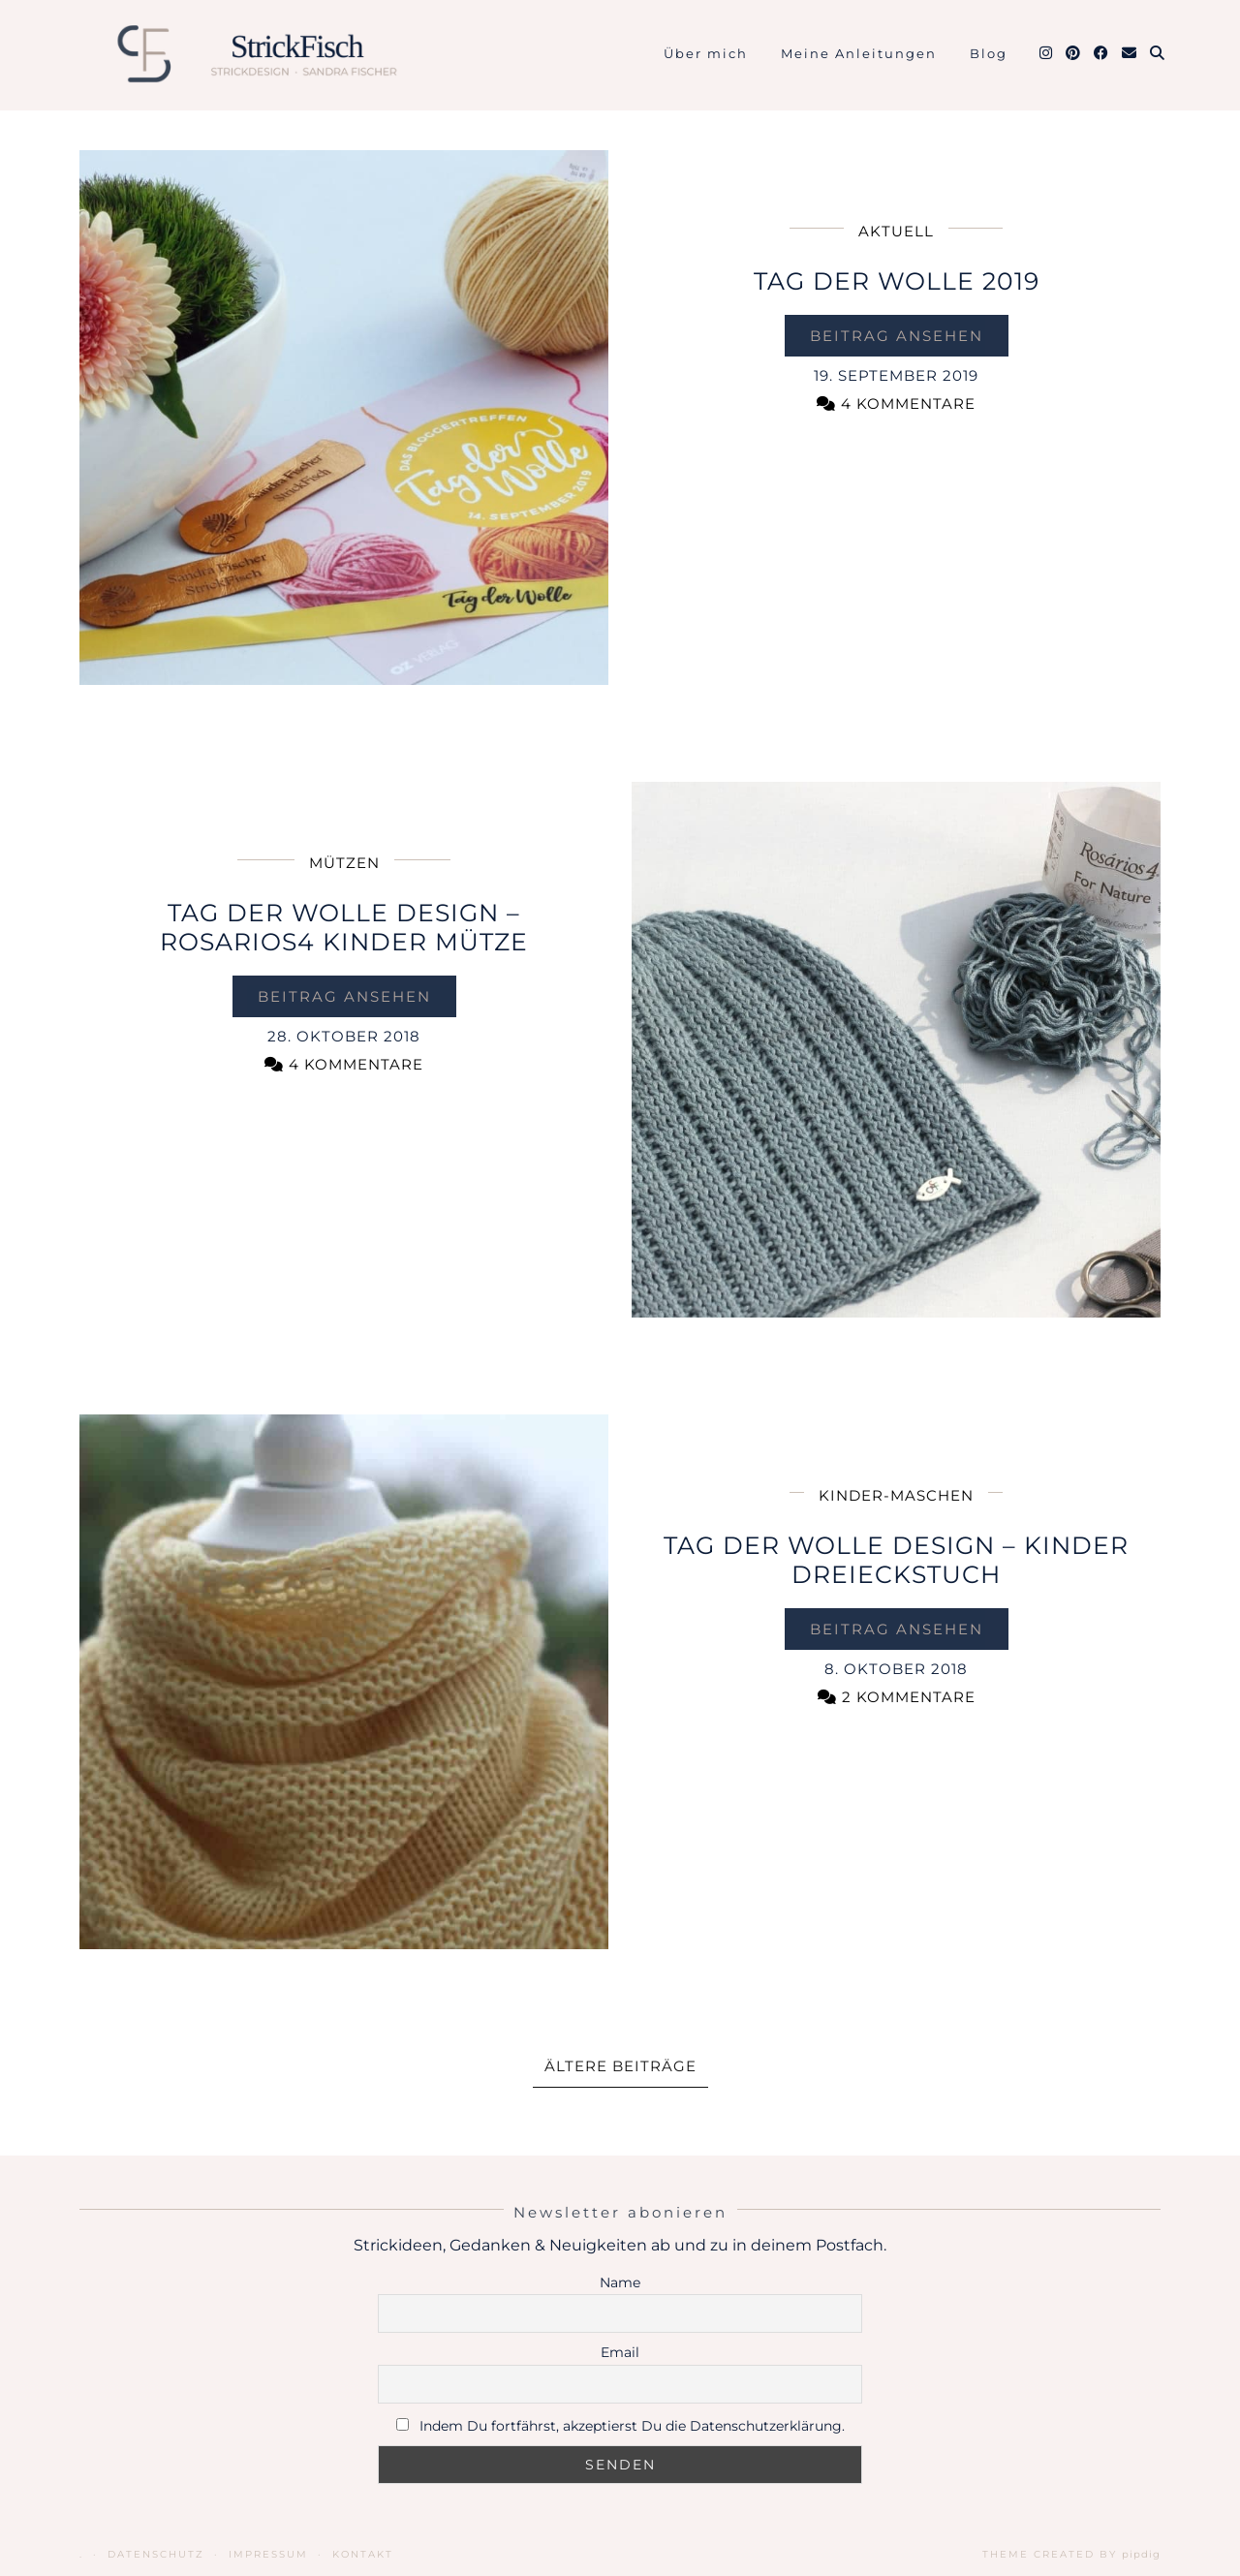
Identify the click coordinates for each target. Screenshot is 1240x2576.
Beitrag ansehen (896, 335)
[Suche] (1158, 53)
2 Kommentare (897, 1697)
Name (620, 2282)
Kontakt (362, 2554)
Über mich (706, 53)
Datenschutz (156, 2554)
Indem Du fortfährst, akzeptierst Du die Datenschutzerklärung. (632, 2426)
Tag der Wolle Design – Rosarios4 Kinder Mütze (344, 927)
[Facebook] (1102, 53)
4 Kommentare (896, 403)
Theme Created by (1071, 2554)
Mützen (344, 862)
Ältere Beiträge (620, 2066)
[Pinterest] (1074, 53)
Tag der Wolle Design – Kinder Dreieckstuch (896, 1560)
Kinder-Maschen (896, 1495)
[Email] (1130, 53)
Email (620, 2352)
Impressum (268, 2554)
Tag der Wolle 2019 (896, 280)
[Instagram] (1046, 53)
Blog (989, 53)
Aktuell (896, 231)
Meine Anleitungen (859, 53)
